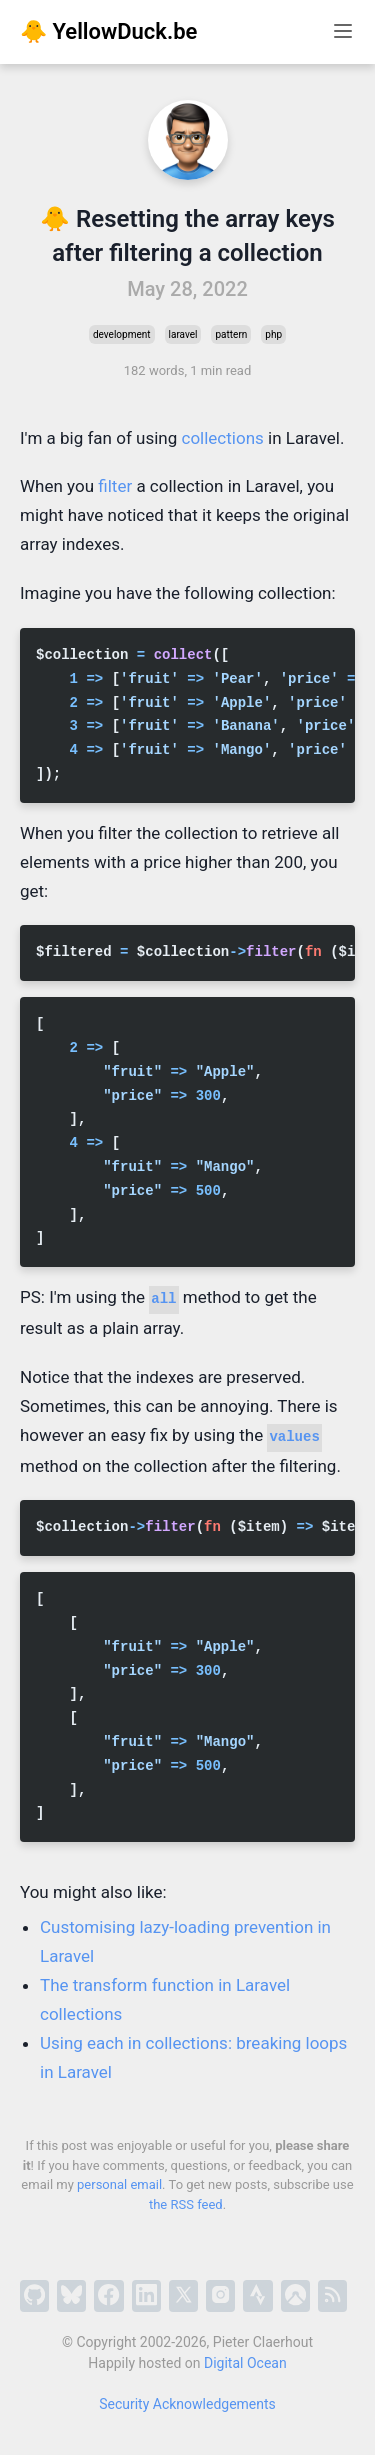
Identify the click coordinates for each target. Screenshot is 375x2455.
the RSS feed (186, 2204)
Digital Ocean (245, 2363)
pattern (231, 334)
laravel (183, 334)
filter (115, 486)
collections (222, 438)
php (273, 334)
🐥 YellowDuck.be (108, 31)
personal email (119, 2184)
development (122, 334)
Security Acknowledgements (187, 2404)
